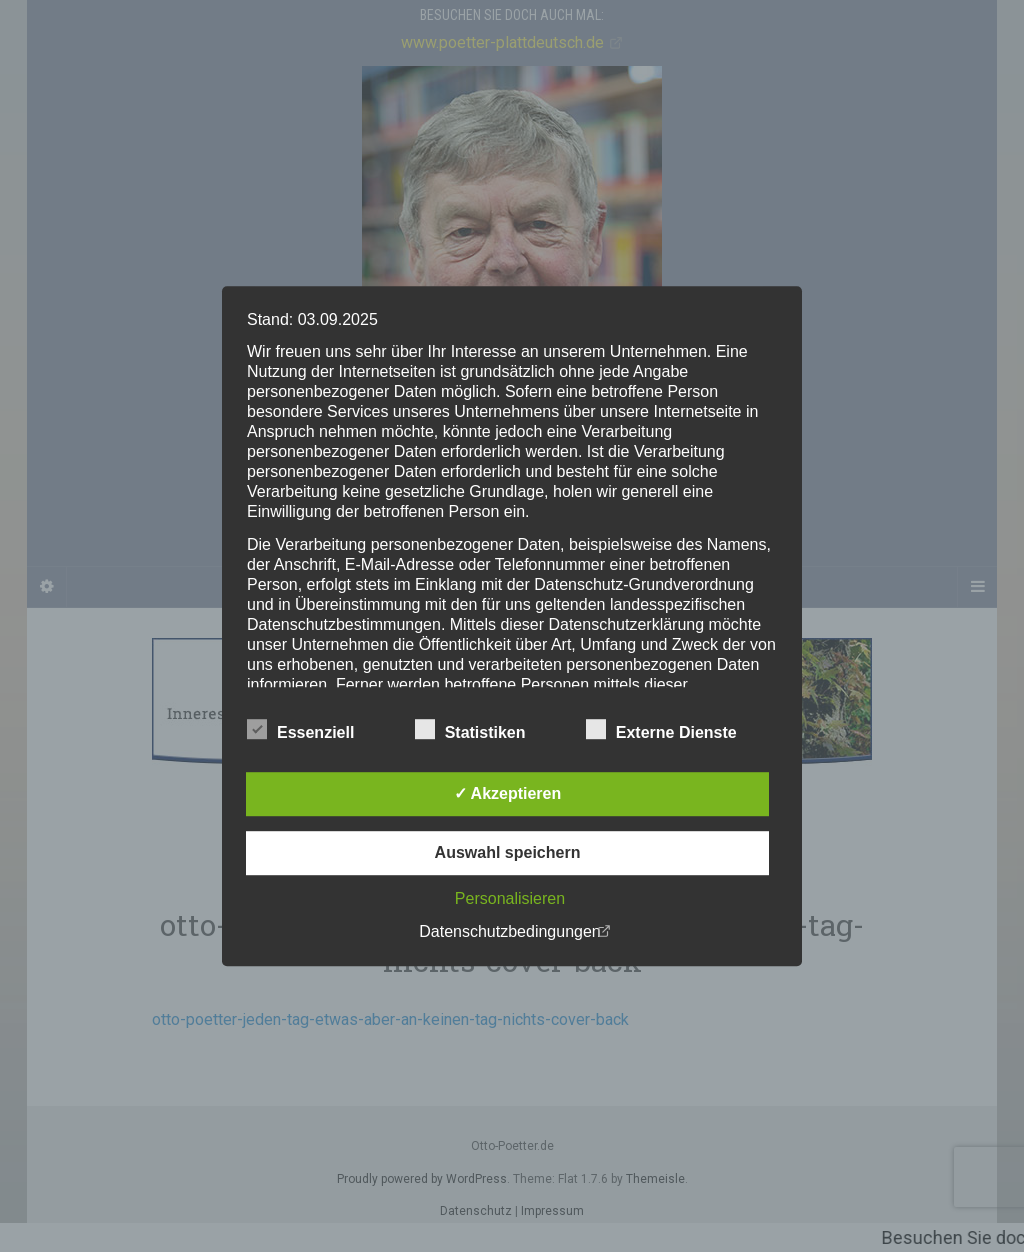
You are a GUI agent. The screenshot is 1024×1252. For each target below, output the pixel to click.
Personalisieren (510, 898)
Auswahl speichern (508, 852)
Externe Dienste (661, 730)
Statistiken (470, 730)
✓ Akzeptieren (508, 793)
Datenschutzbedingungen (509, 931)
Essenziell (300, 730)
